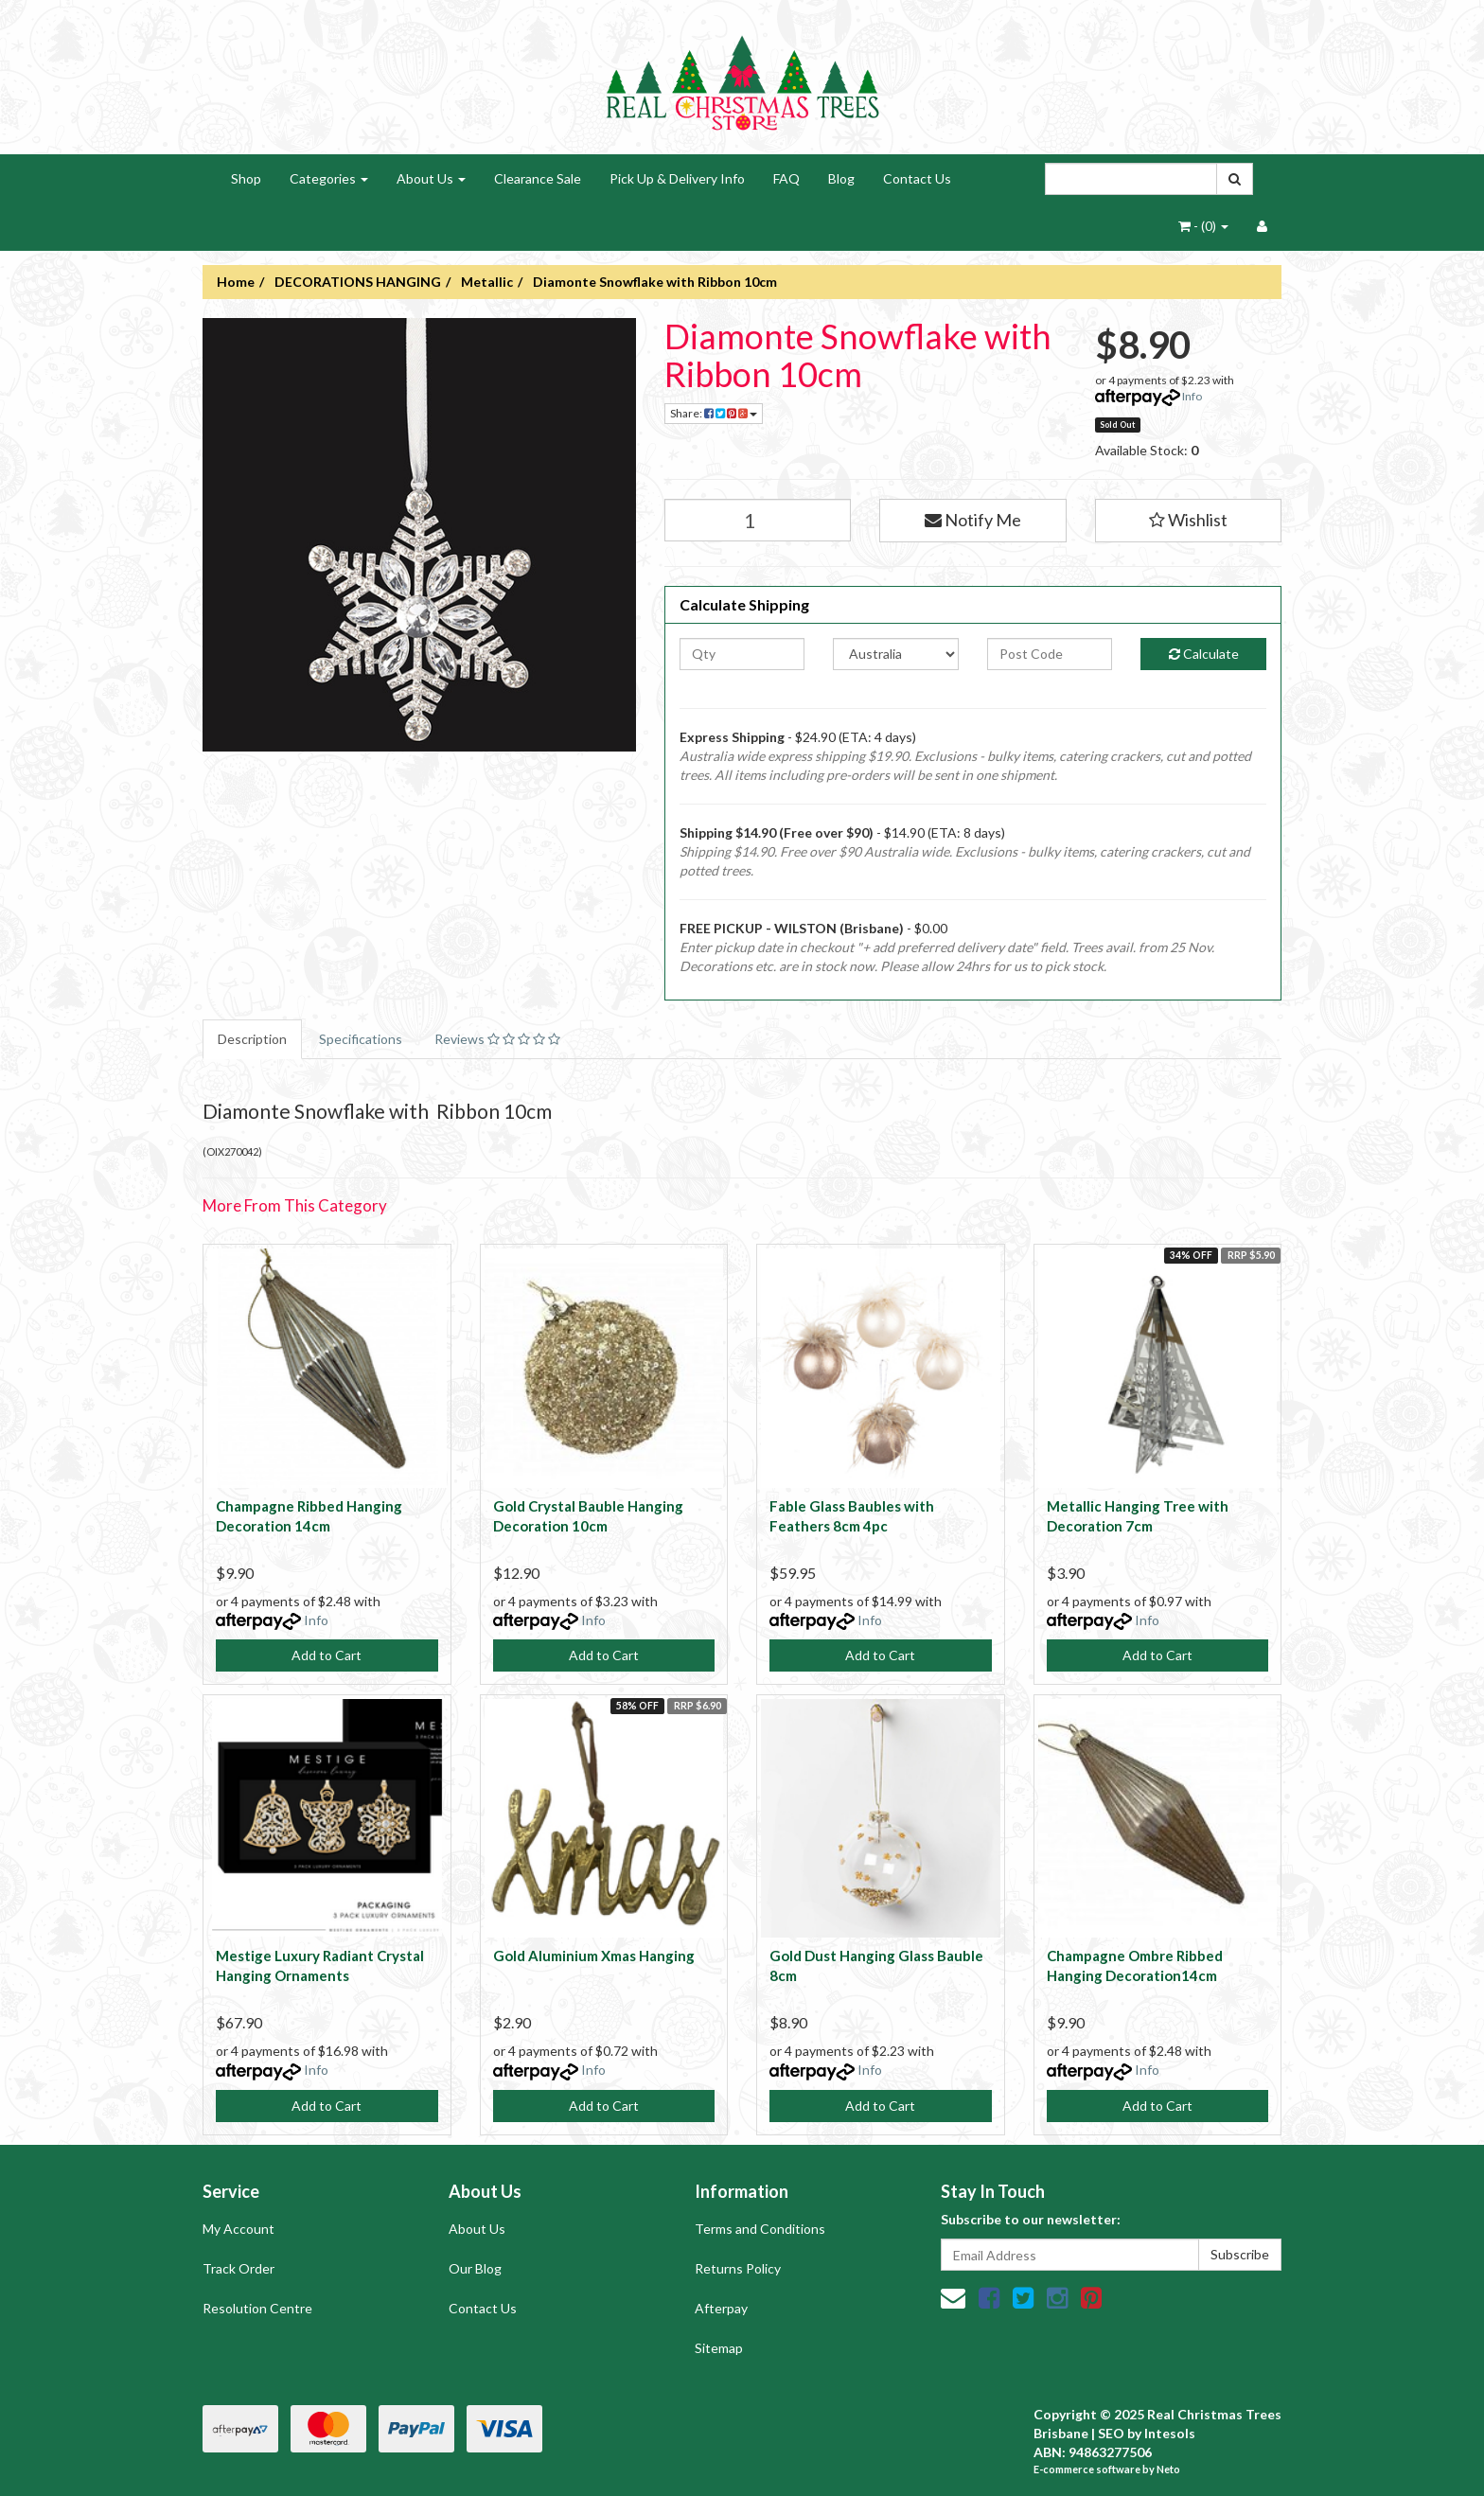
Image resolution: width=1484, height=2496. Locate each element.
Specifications (360, 1039)
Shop (246, 178)
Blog (841, 178)
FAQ (786, 178)
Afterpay (721, 2308)
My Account (238, 2229)
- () (1203, 226)
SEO (1111, 2433)
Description (252, 1039)
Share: (713, 413)
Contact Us (917, 178)
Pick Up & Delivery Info (677, 178)
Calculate (1204, 654)
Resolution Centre (257, 2308)
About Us (431, 178)
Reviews (497, 1039)
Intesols (1169, 2433)
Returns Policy (738, 2268)
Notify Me (973, 519)
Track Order (238, 2268)
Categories (329, 178)
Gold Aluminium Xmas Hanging (594, 1955)
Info (1192, 396)
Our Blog (475, 2268)
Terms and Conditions (760, 2229)
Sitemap (719, 2348)
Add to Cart (327, 1655)
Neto (1168, 2469)
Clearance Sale (537, 178)
